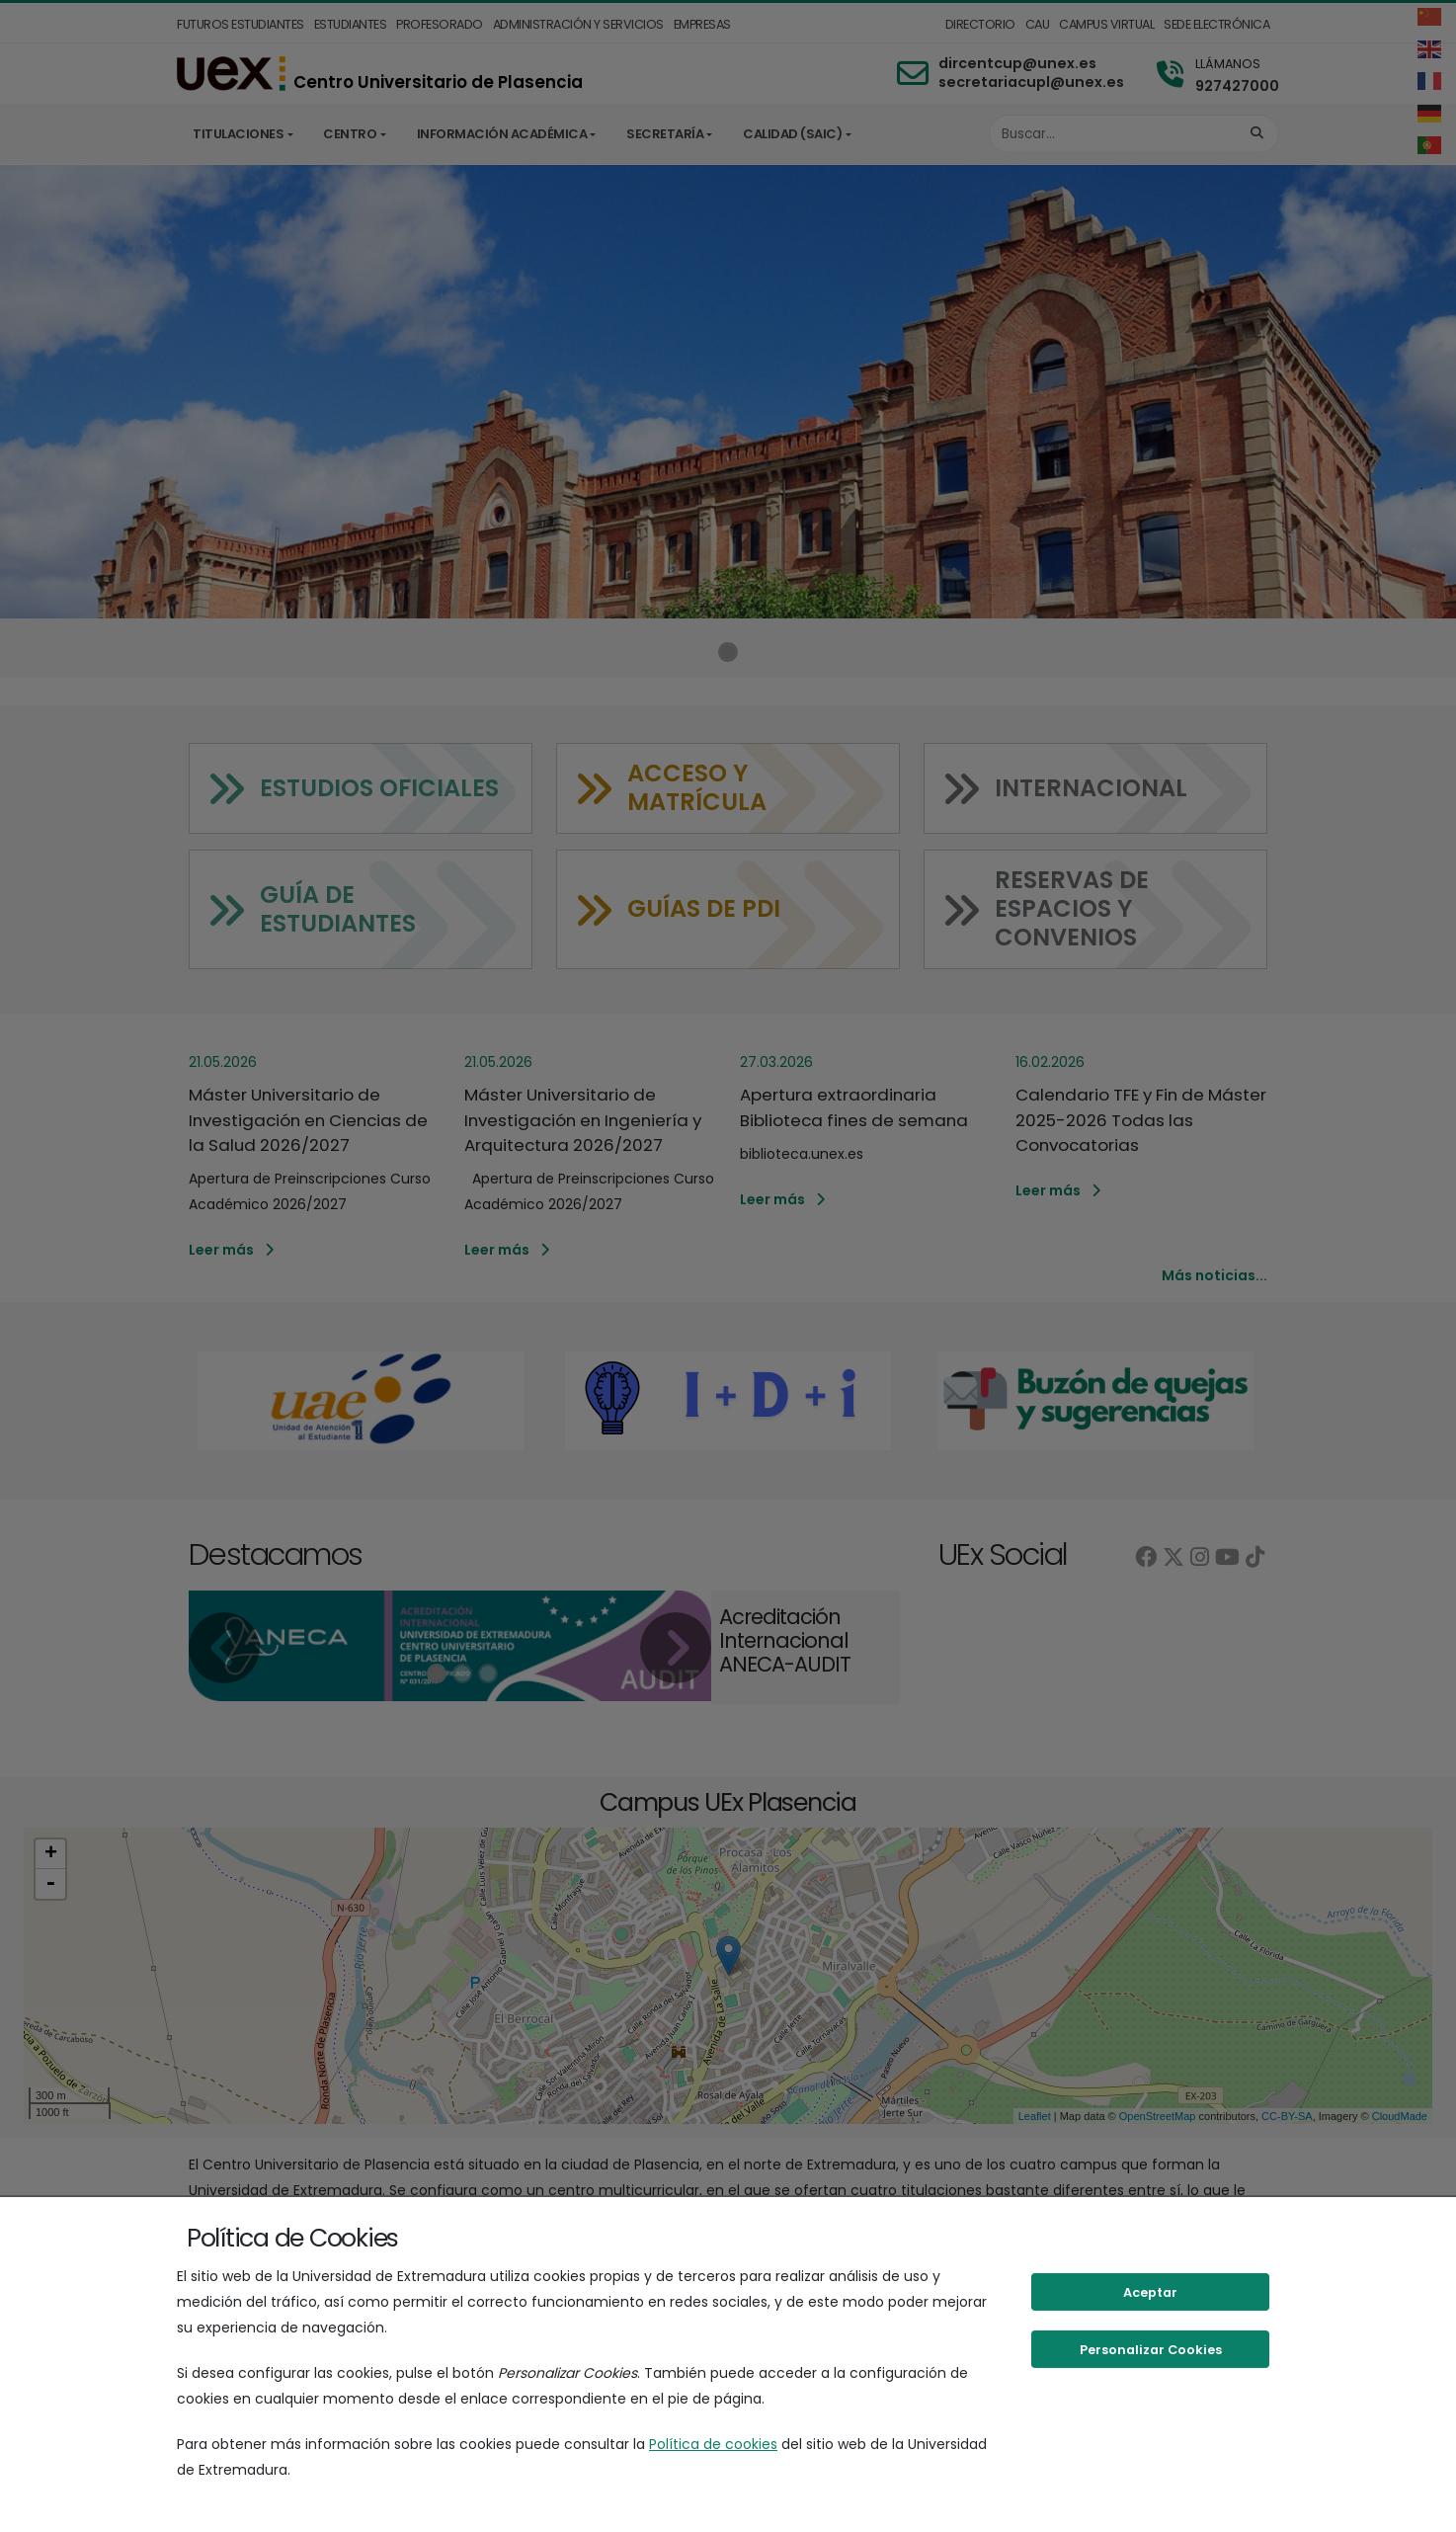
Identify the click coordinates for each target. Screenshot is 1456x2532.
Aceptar (1150, 2292)
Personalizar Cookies (1151, 2349)
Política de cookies (713, 2444)
